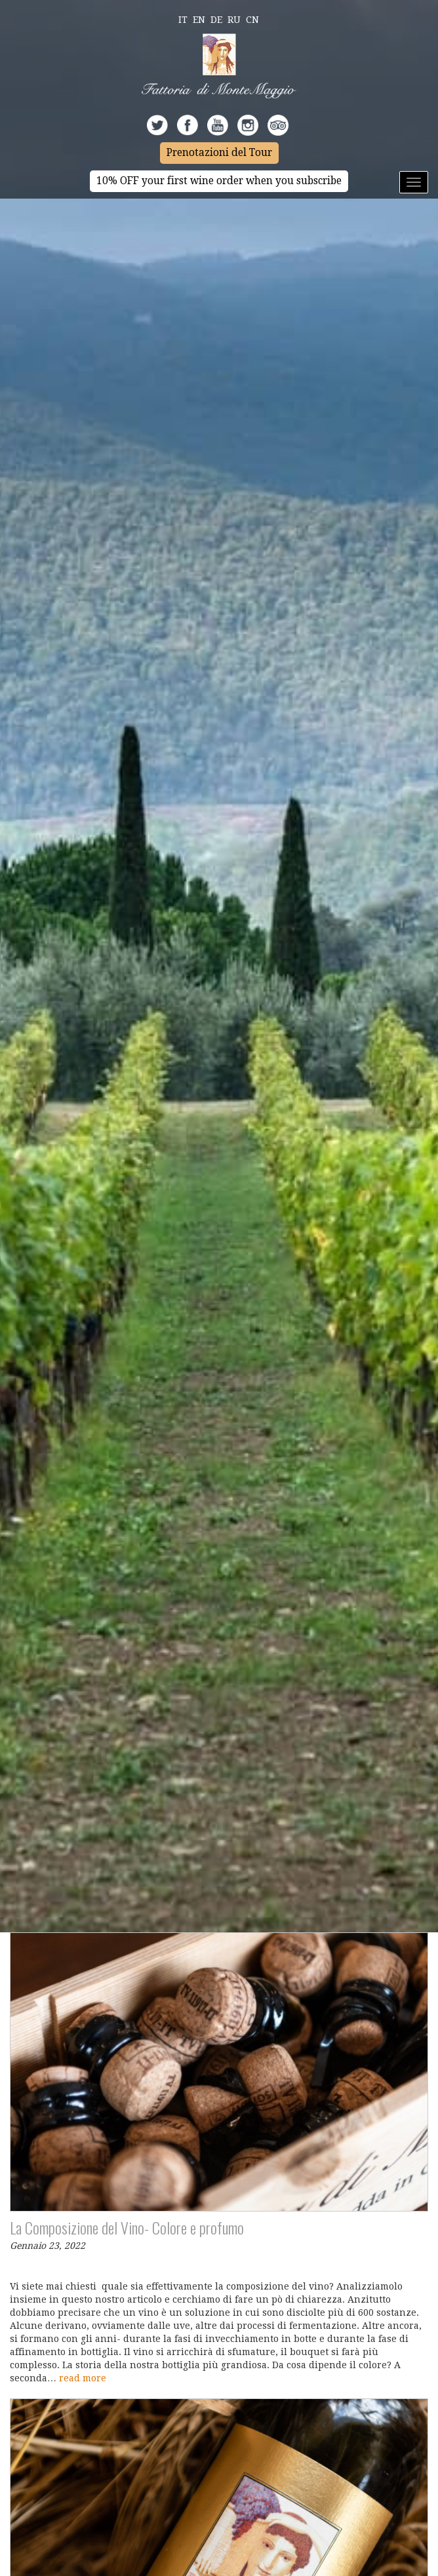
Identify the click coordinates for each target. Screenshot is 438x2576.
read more (82, 2378)
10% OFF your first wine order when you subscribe (219, 181)
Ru (234, 19)
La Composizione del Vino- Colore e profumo (127, 2227)
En (199, 19)
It (183, 19)
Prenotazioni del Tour (219, 153)
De (216, 19)
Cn (252, 19)
